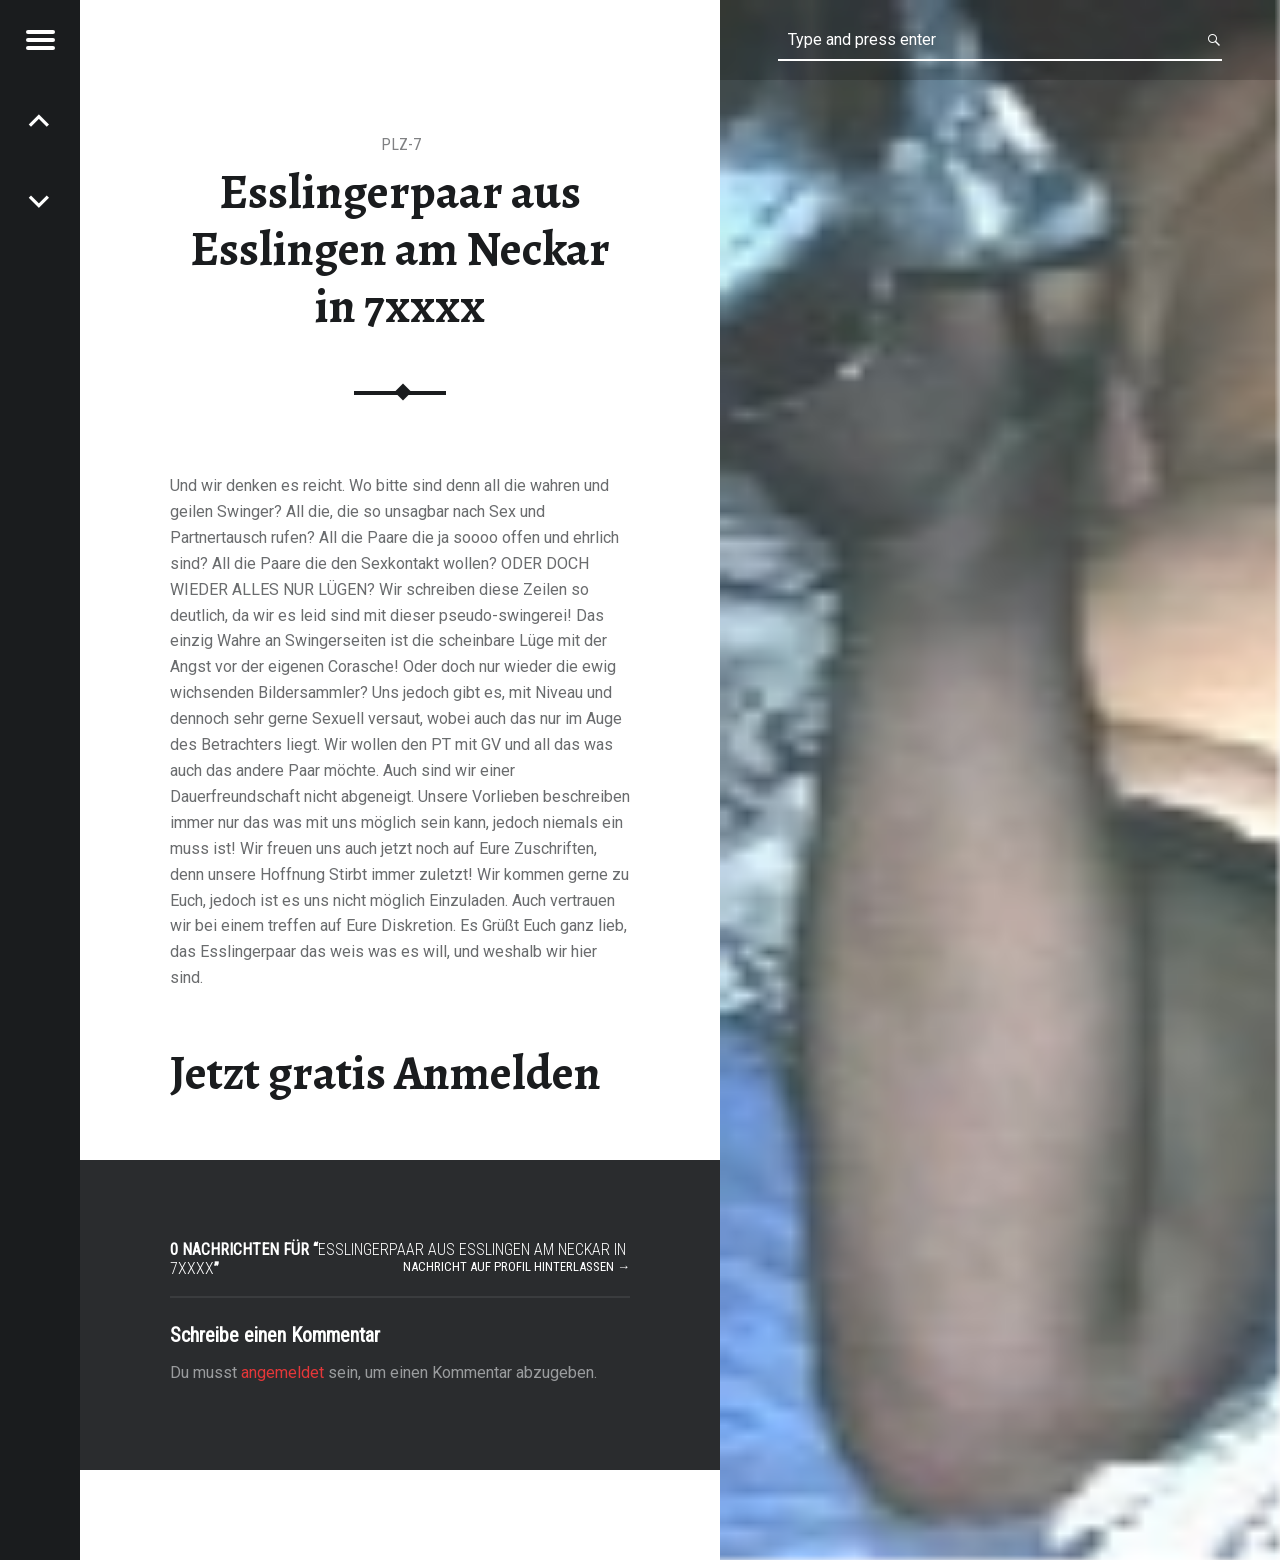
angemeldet (282, 1372)
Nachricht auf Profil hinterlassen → (516, 1266)
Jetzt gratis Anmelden (385, 1073)
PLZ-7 (401, 144)
